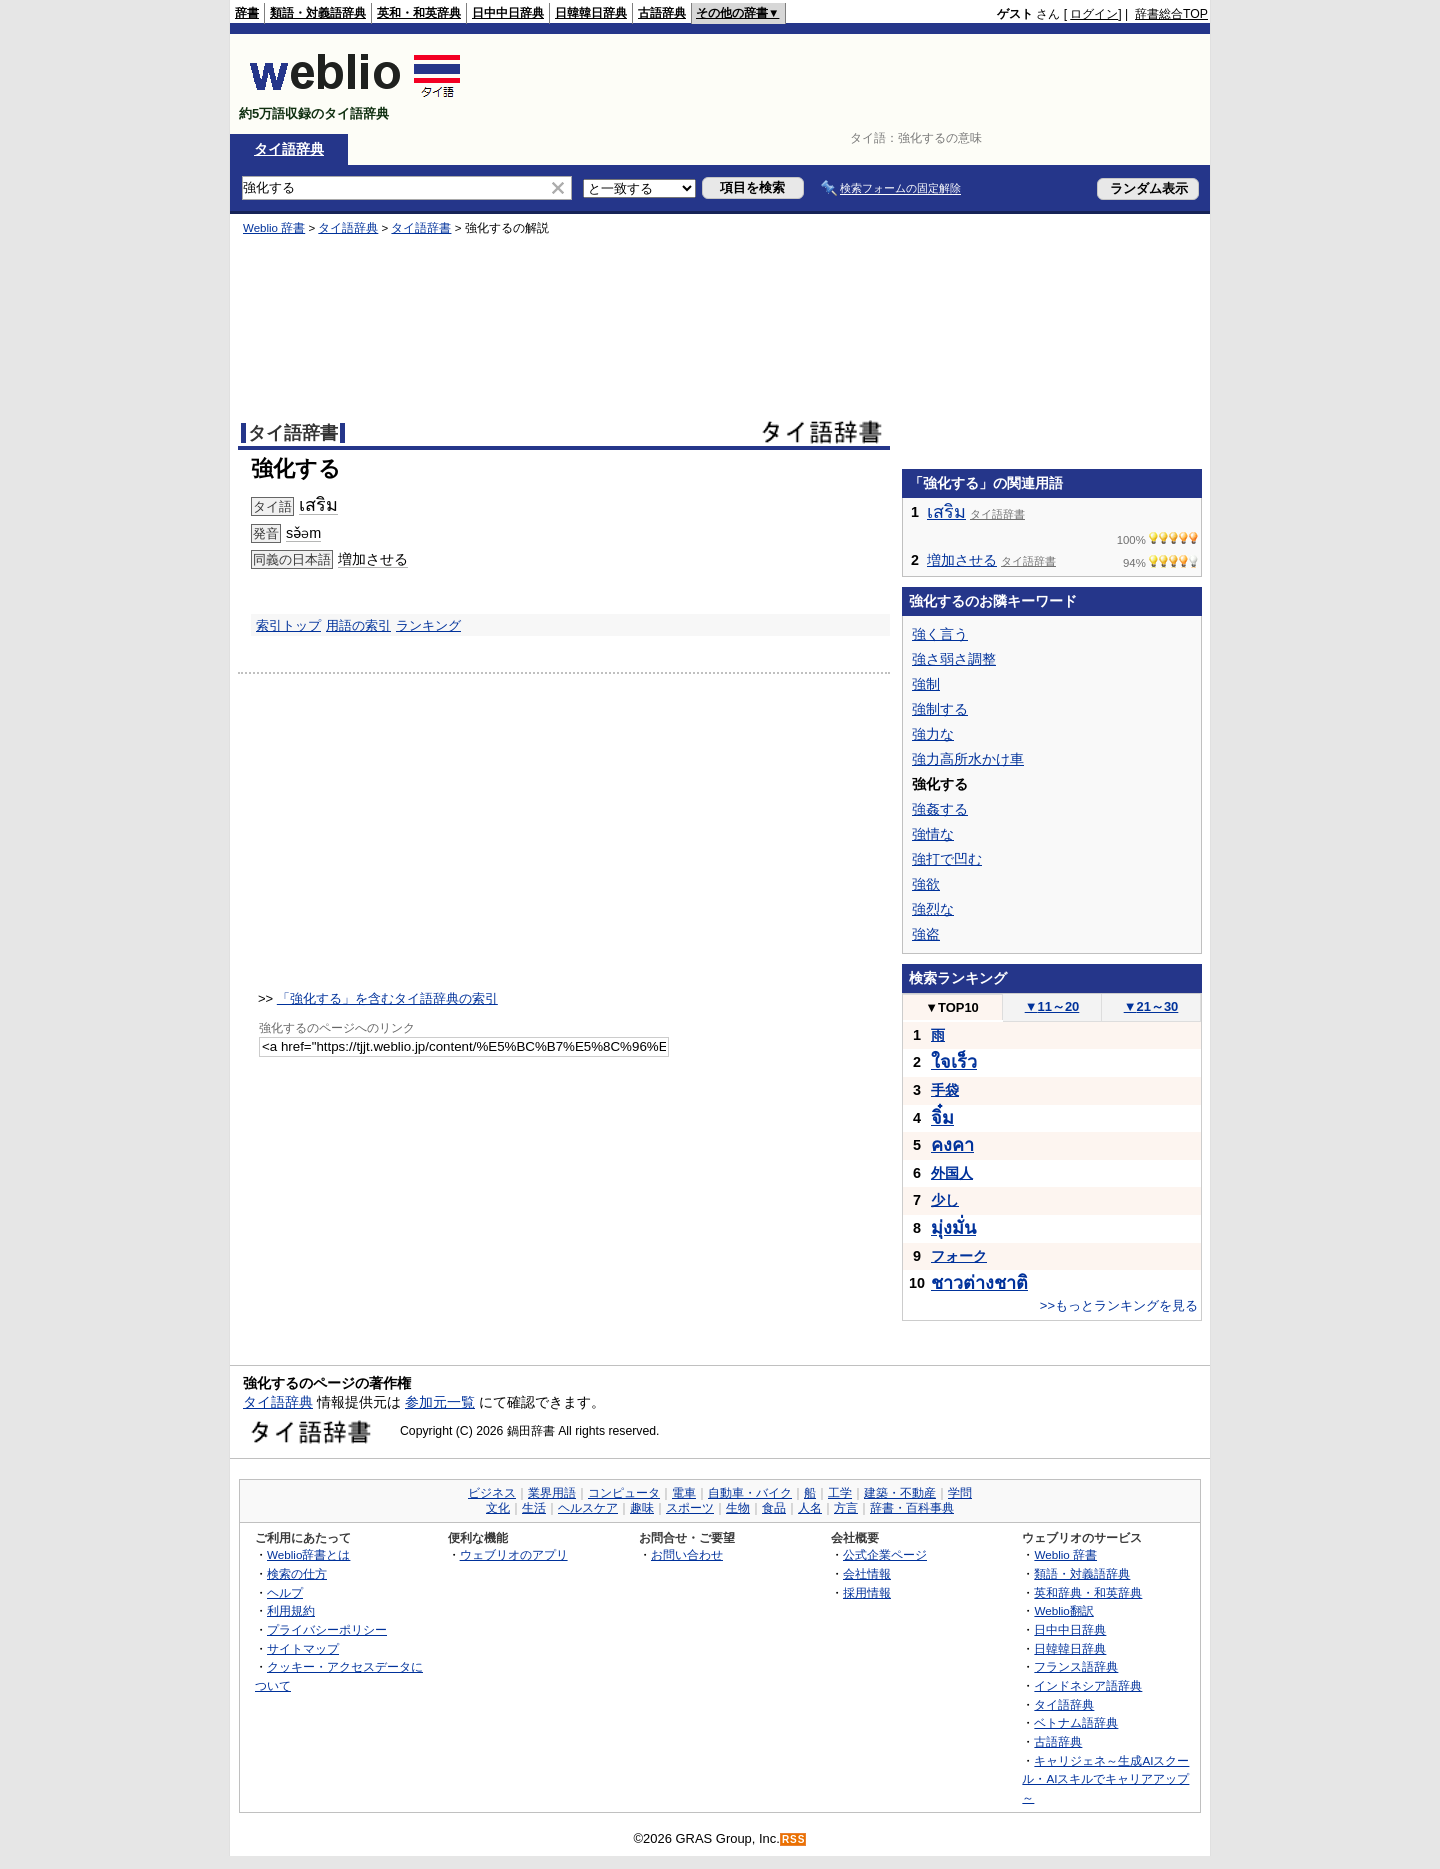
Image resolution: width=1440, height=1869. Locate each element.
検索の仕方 (297, 1573)
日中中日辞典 (508, 13)
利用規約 (291, 1610)
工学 (840, 1493)
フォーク (959, 1256)
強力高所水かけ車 (968, 759)
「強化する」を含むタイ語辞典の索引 (387, 998)
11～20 (1052, 1006)
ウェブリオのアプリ (514, 1554)
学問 (960, 1493)
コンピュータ (624, 1493)
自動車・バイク (750, 1493)
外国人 (952, 1173)
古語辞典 (662, 13)
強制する (940, 709)
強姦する (940, 809)
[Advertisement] (844, 84)
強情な (933, 834)
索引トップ (288, 625)
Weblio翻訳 (1063, 1610)
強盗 (926, 934)
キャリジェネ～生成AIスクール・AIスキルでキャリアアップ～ (1105, 1779)
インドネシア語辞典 (1088, 1685)
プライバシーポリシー (327, 1629)
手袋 (945, 1090)
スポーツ (690, 1508)
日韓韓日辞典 (591, 13)
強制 (926, 684)
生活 (534, 1508)
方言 (846, 1508)
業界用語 (552, 1493)
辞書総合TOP (1171, 14)
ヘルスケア (588, 1508)
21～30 (1151, 1006)
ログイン (1094, 14)
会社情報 (867, 1573)
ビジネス (492, 1493)
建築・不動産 (900, 1493)
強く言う (940, 634)
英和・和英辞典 (419, 13)
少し (945, 1200)
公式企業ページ (885, 1554)
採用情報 (867, 1592)
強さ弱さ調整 (954, 659)
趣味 (642, 1508)
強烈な (933, 909)
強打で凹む (947, 859)
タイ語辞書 (421, 228)
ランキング (428, 625)
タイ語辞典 (289, 149)
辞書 (247, 13)
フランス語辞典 (1076, 1666)
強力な (933, 734)
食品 (774, 1508)
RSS (794, 1839)
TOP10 (952, 1007)
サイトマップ (303, 1648)
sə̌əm (303, 533)
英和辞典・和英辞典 (1088, 1592)
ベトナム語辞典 (1076, 1722)
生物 (738, 1508)
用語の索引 (358, 625)
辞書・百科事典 (912, 1508)
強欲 (926, 884)
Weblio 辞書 (274, 228)
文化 (498, 1508)
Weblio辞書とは (308, 1554)
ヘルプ (285, 1592)
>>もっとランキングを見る (1119, 1305)
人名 (810, 1508)
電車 (684, 1493)
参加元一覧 (440, 1402)
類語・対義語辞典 (318, 13)
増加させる (373, 559)
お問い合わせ (687, 1554)
